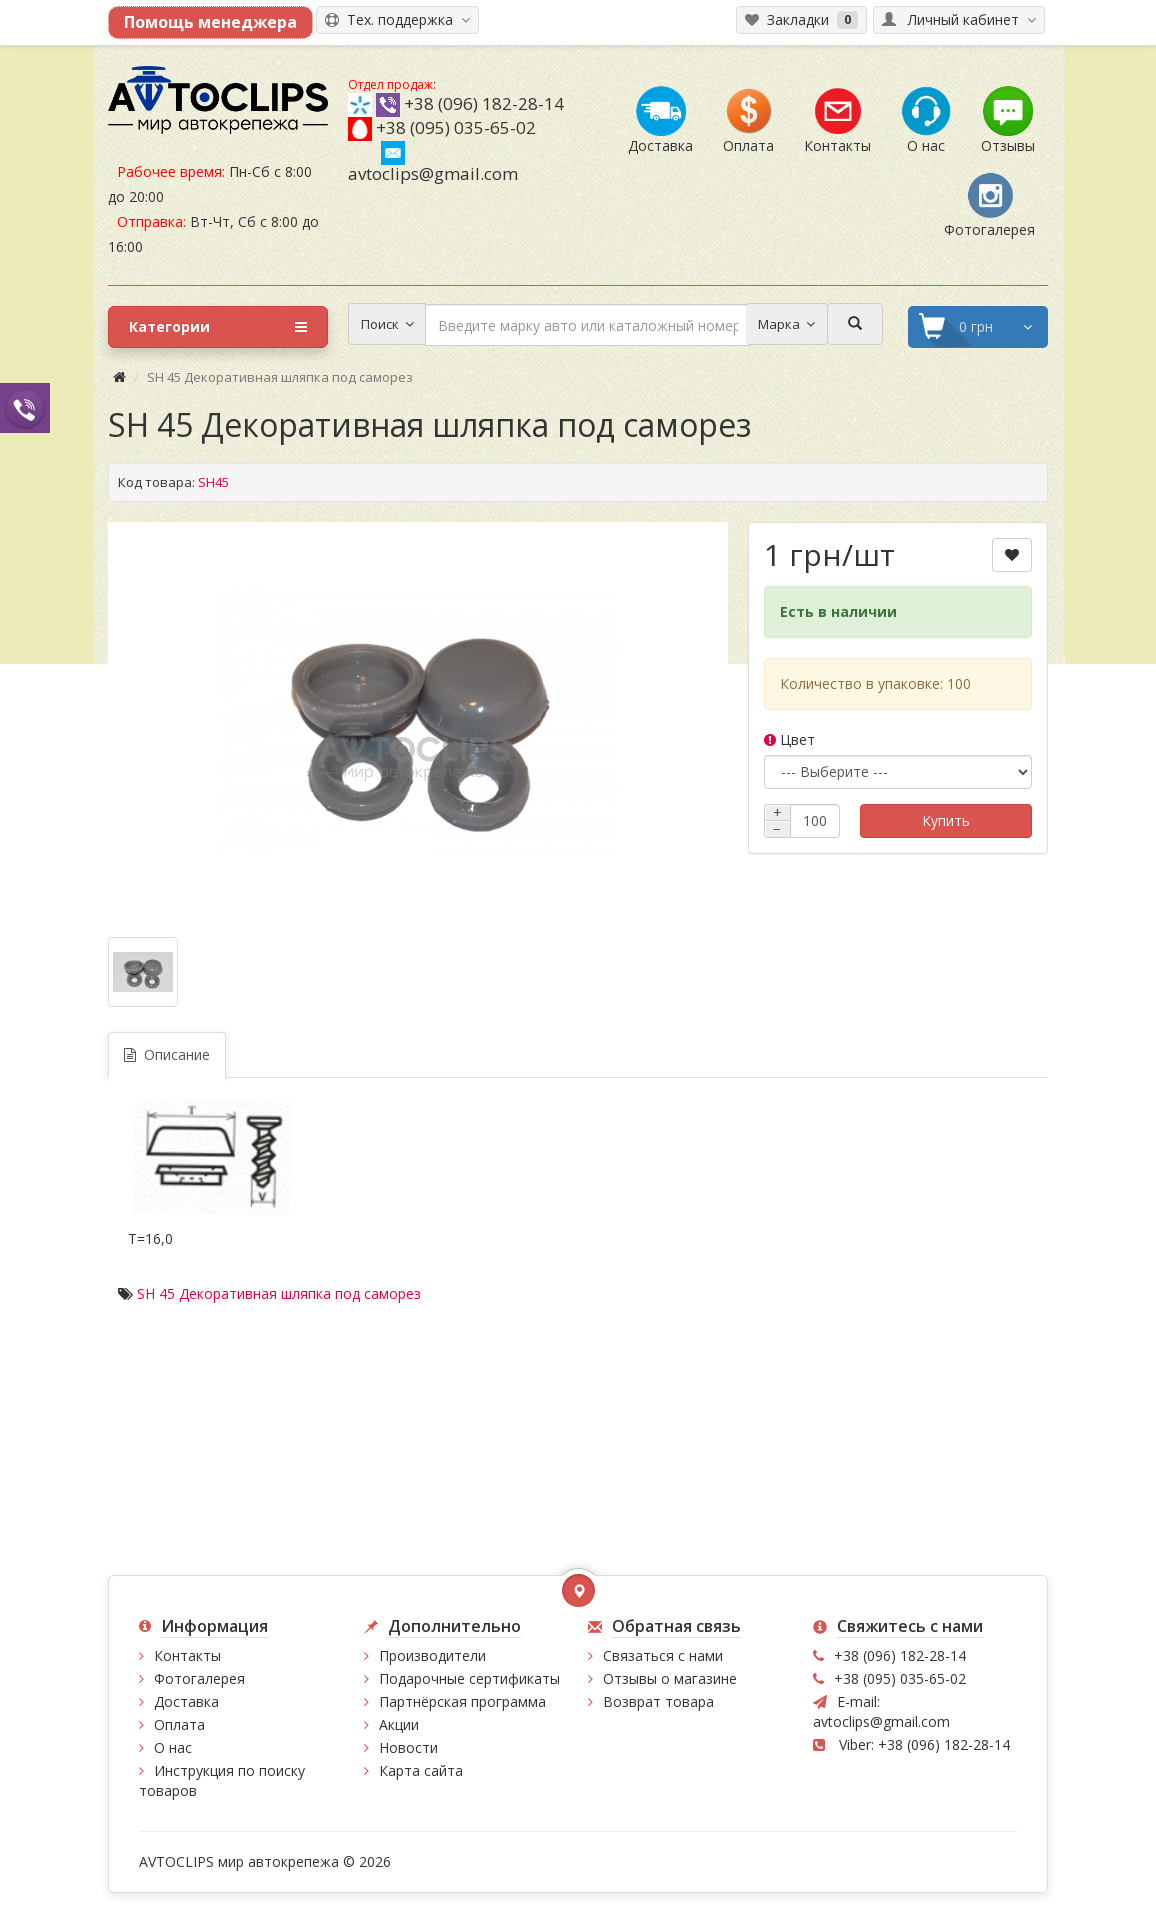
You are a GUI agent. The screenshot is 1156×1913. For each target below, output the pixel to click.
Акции (399, 1724)
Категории (218, 327)
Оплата (179, 1724)
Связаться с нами (663, 1655)
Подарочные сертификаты (469, 1678)
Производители (432, 1655)
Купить (946, 820)
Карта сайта (421, 1770)
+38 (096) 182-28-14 (484, 103)
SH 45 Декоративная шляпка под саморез (279, 1293)
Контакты (187, 1655)
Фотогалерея (199, 1678)
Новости (408, 1747)
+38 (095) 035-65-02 (456, 127)
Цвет (789, 739)
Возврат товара (658, 1701)
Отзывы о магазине (670, 1678)
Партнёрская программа (462, 1701)
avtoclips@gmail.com (433, 163)
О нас (173, 1747)
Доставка (186, 1701)
